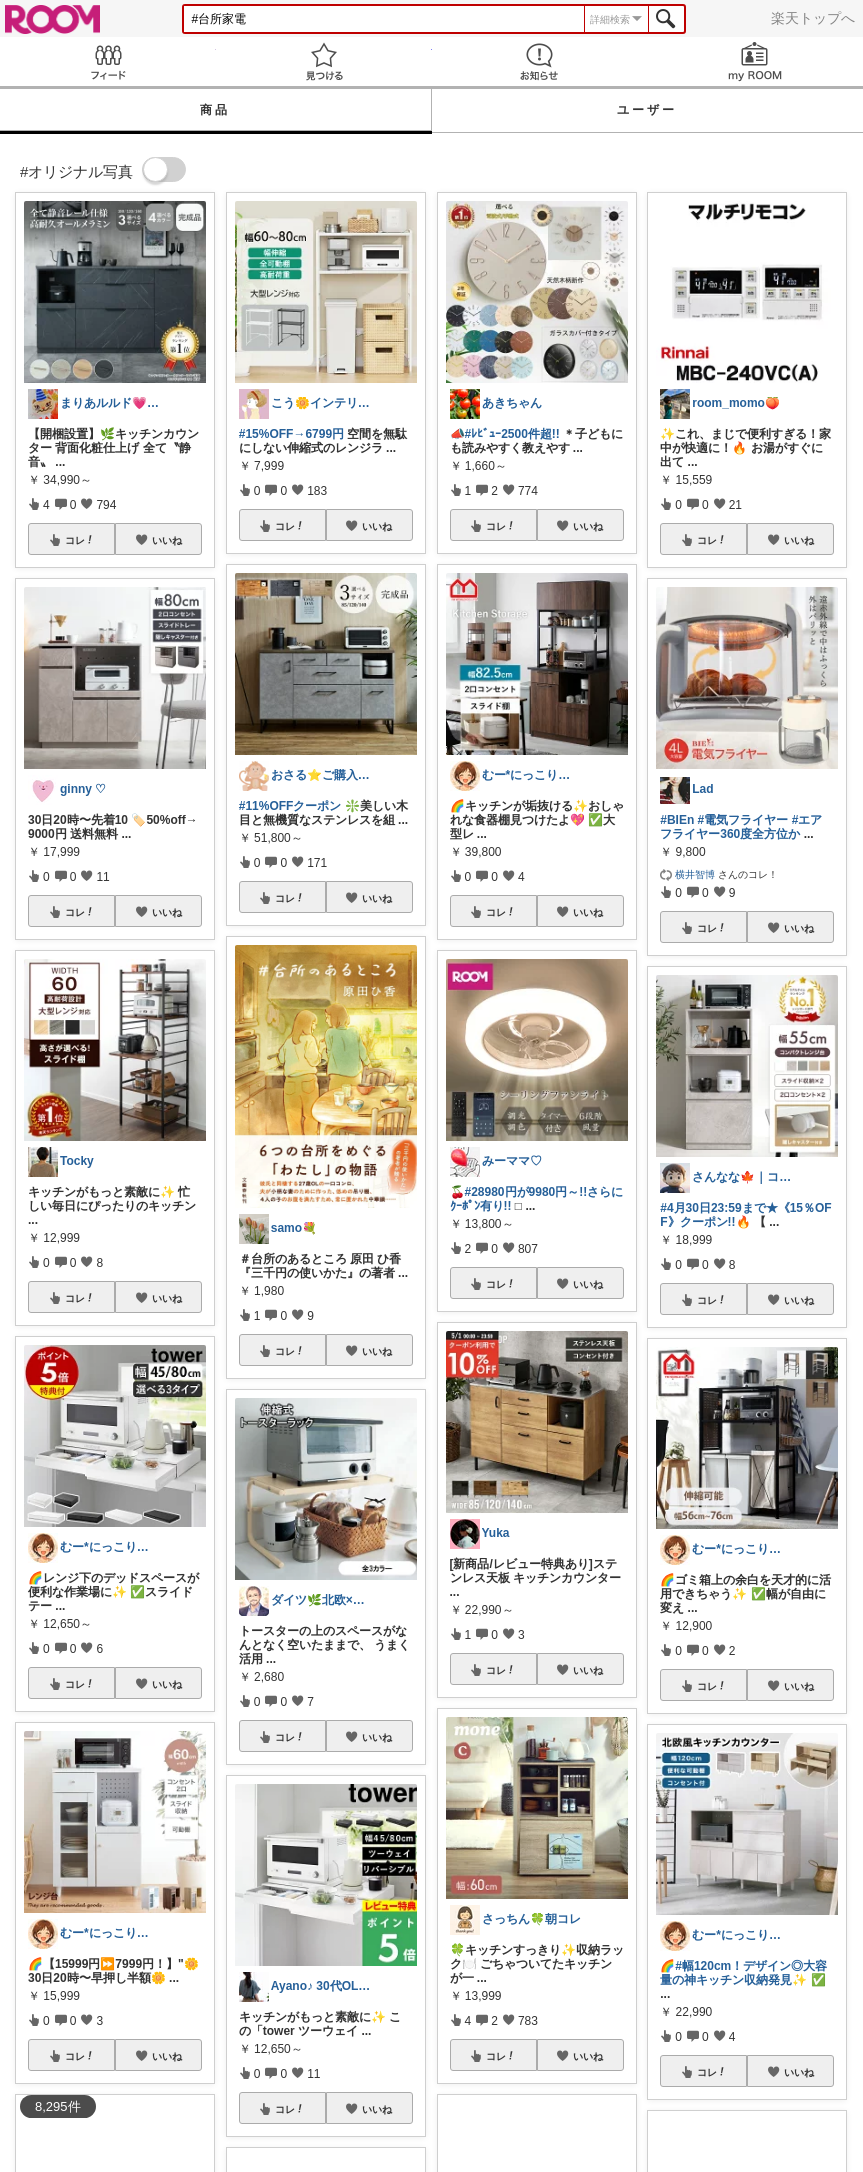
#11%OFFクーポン (290, 806)
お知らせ (540, 61)
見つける (324, 61)
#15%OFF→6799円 (291, 434)
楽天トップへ (813, 18)
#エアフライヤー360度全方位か (741, 827)
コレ (80, 540)
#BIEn (677, 820)
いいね (167, 540)
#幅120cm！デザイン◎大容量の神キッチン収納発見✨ (743, 1973)
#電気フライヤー (743, 820)
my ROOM (755, 61)
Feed (108, 61)
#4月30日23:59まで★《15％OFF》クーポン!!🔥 (745, 1215)
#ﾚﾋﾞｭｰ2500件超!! (512, 434)
